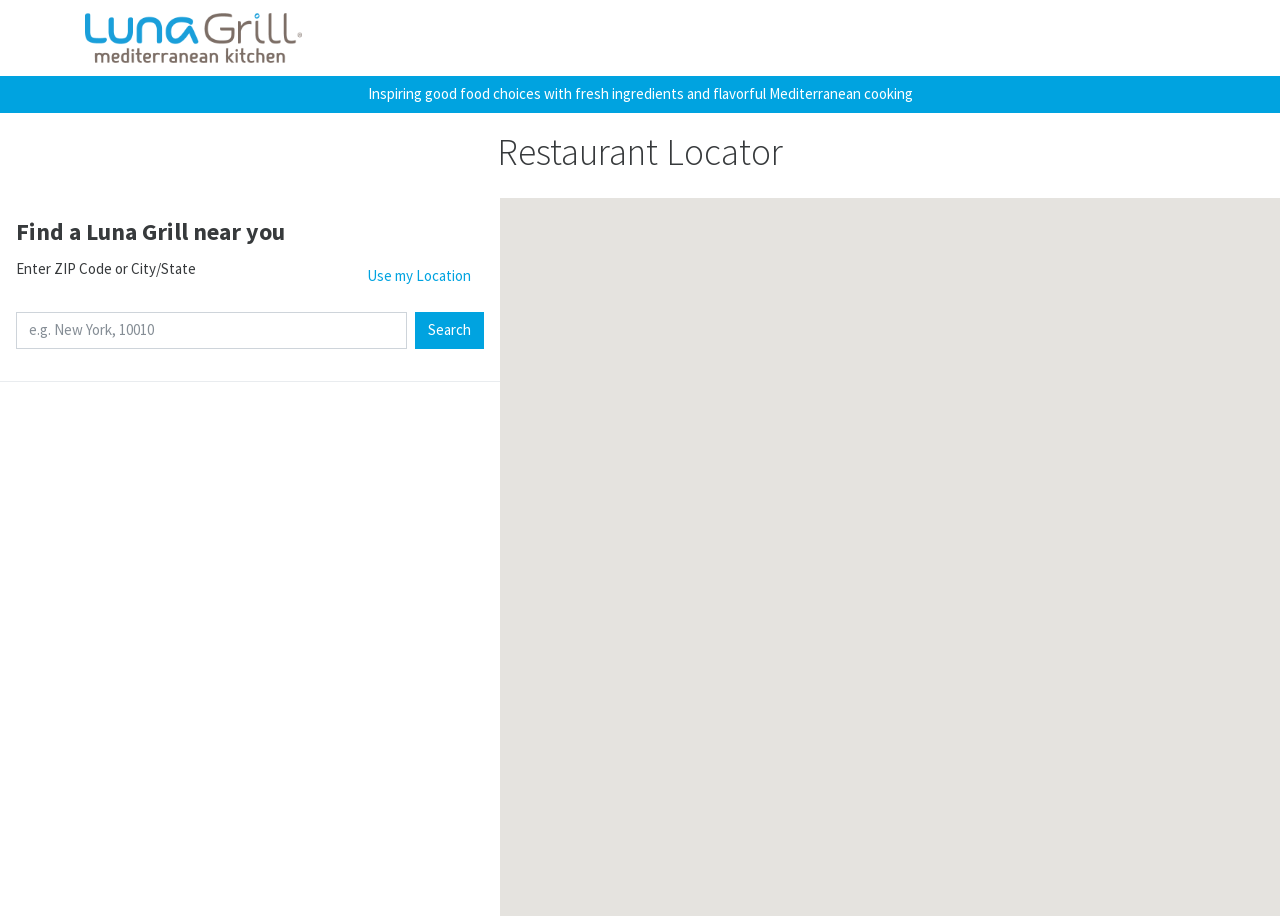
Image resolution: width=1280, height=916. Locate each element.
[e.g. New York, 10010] (211, 330)
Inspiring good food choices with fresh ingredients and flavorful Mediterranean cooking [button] (640, 93)
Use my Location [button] (419, 275)
